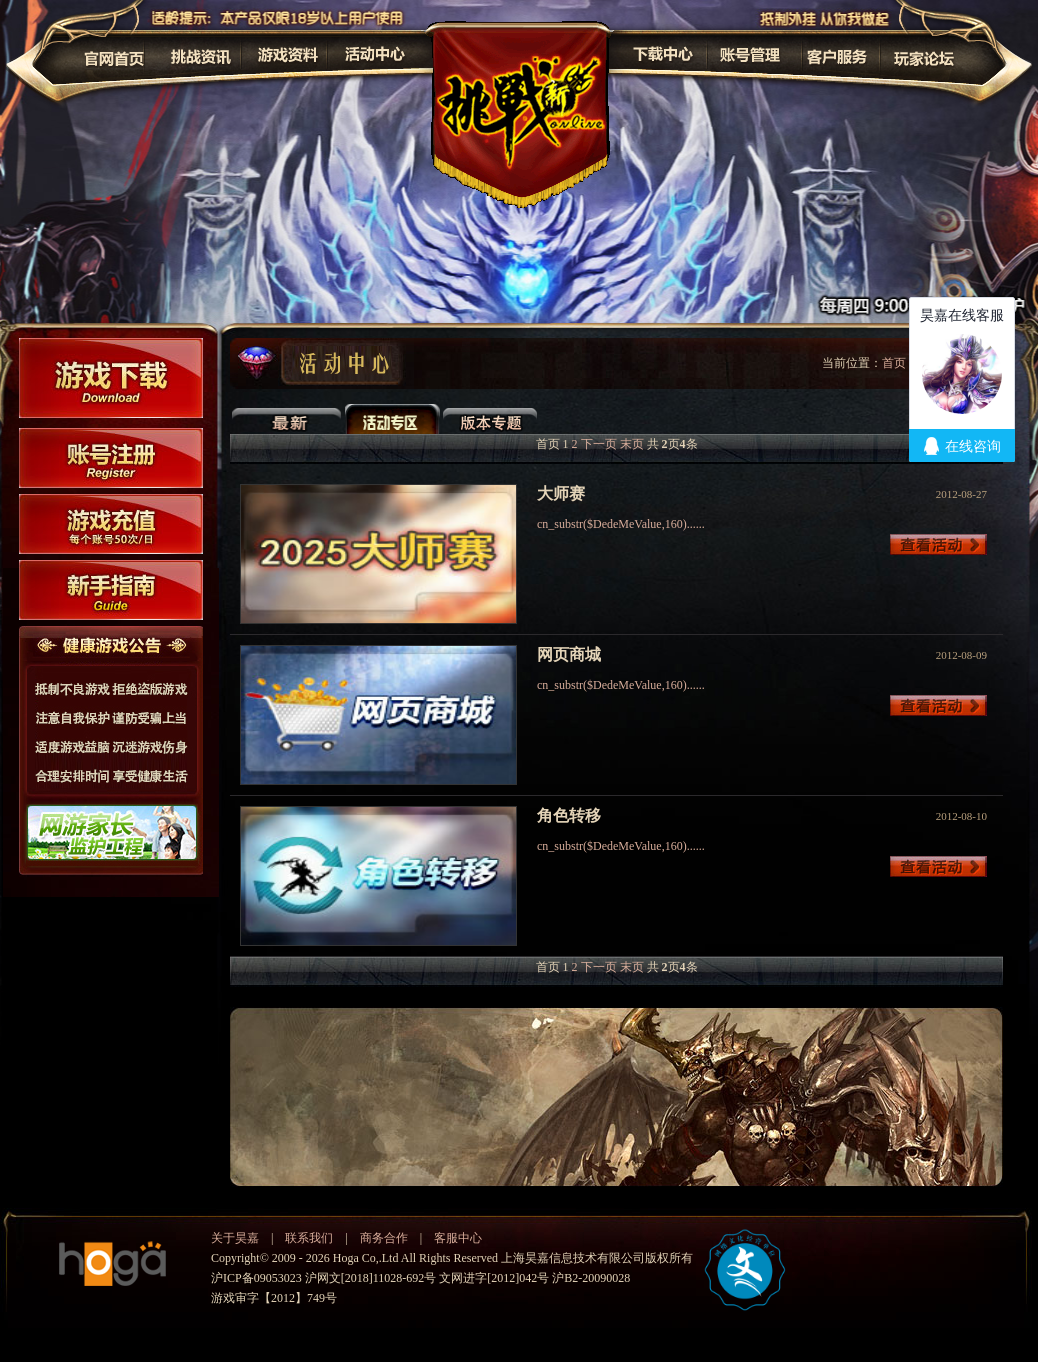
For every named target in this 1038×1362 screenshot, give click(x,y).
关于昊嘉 (235, 1238)
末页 (632, 444)
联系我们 (309, 1238)
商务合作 (384, 1238)
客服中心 (458, 1238)
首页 (894, 363)
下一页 (599, 444)
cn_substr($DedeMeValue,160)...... (621, 524)
